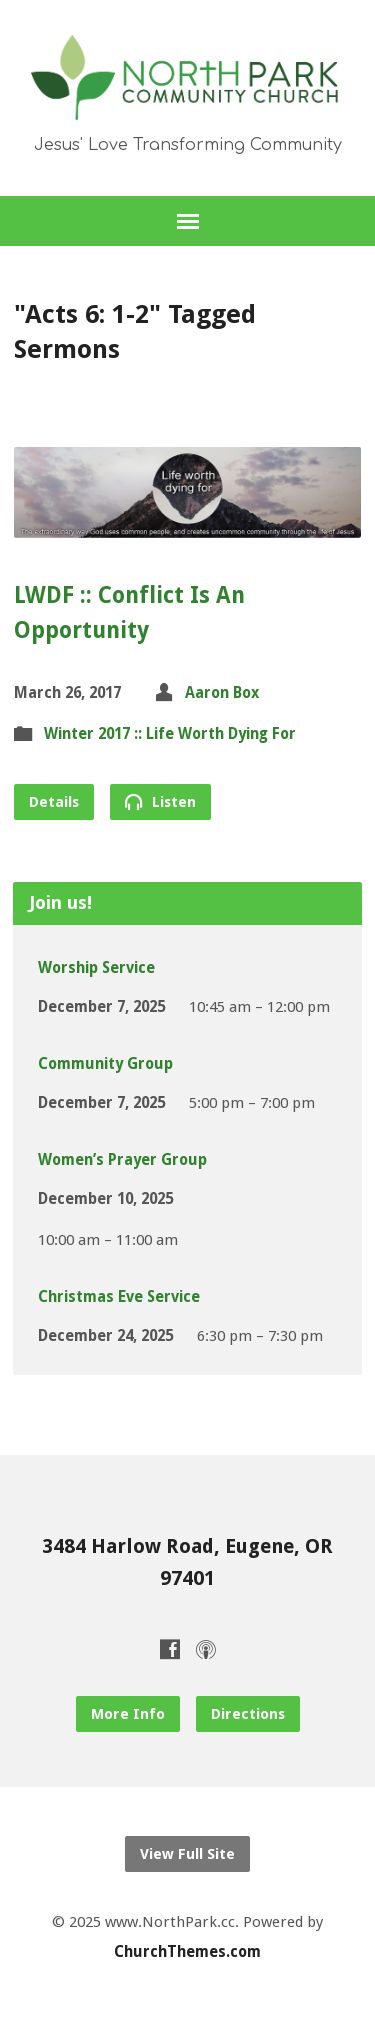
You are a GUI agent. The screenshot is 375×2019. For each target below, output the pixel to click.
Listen (160, 801)
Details (54, 802)
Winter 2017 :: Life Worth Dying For (170, 734)
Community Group (105, 1064)
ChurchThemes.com (187, 1952)
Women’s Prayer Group (122, 1160)
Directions (248, 1714)
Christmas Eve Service (119, 1297)
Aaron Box (222, 693)
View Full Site (187, 1854)
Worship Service (96, 968)
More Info (128, 1714)
